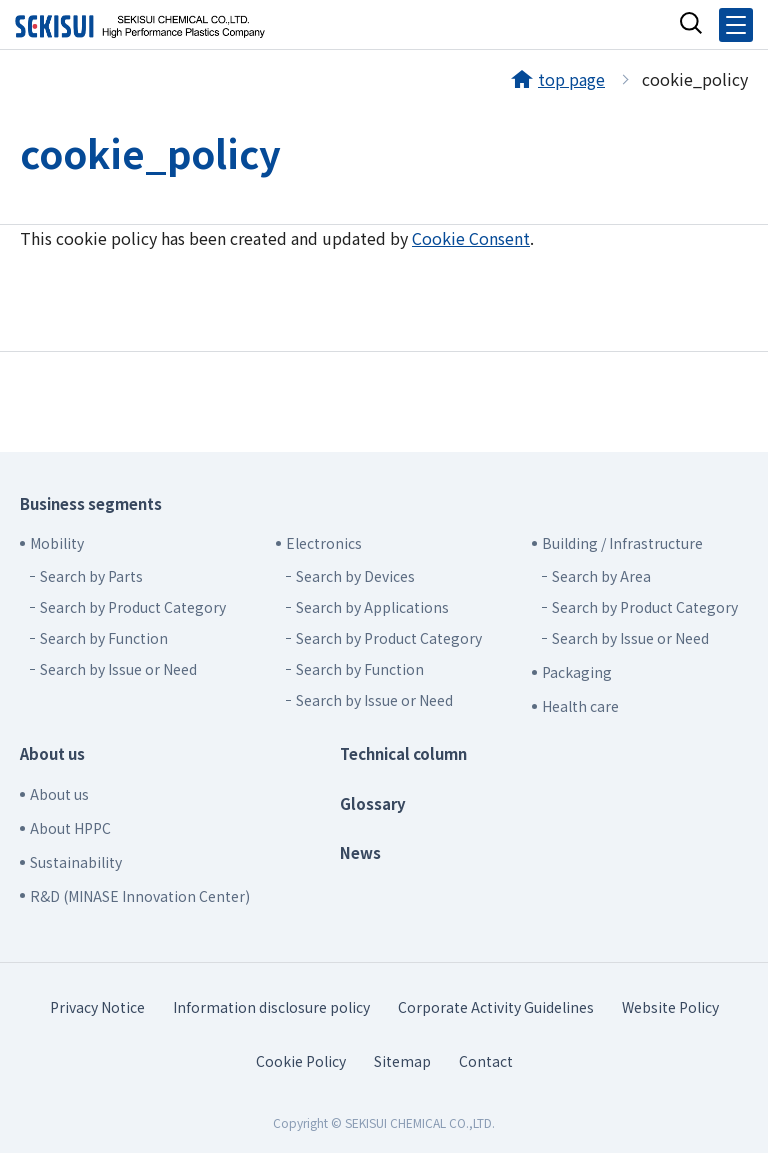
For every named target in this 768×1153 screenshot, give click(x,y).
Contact (486, 1061)
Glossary (373, 803)
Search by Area (601, 576)
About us (52, 753)
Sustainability (76, 862)
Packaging (577, 672)
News (360, 852)
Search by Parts (91, 576)
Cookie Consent (471, 238)
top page (571, 79)
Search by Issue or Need (118, 669)
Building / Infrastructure (622, 543)
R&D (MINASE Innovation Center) (140, 896)
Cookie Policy (301, 1061)
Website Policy (670, 1007)
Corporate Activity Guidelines (496, 1007)
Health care (580, 706)
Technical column (403, 753)
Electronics (324, 543)
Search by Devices (355, 576)
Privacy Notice (97, 1007)
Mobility (57, 543)
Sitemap (402, 1061)
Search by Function (104, 638)
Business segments (91, 503)
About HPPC (70, 828)
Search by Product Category (133, 607)
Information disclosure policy (271, 1007)
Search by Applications (372, 607)
